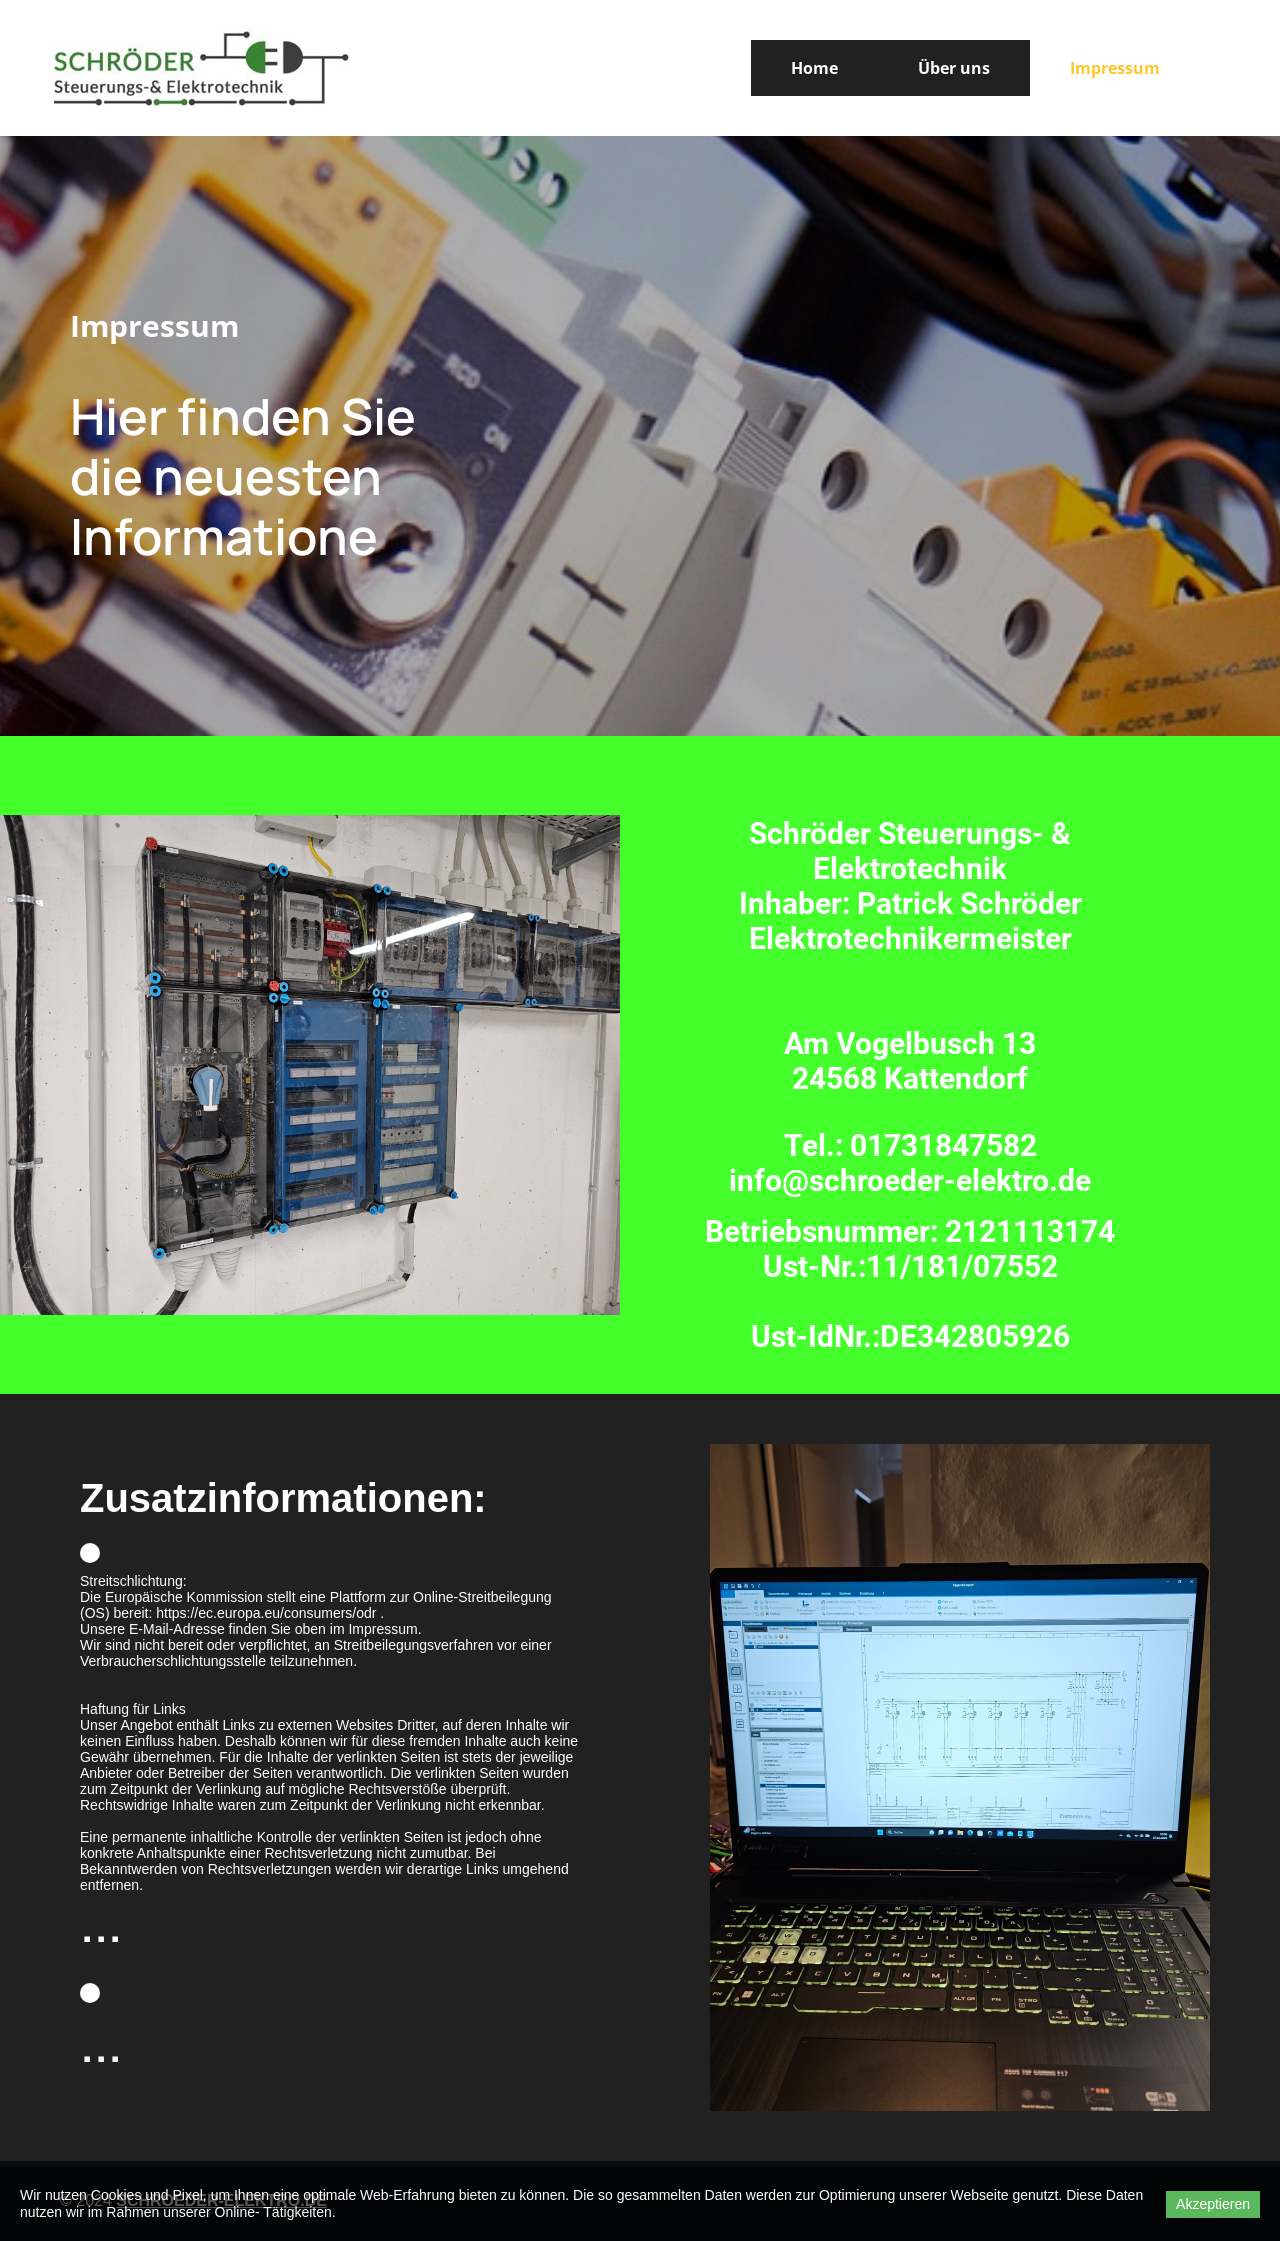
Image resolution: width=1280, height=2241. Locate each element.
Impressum (1115, 68)
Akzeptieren (1213, 2204)
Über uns (954, 68)
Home (814, 68)
